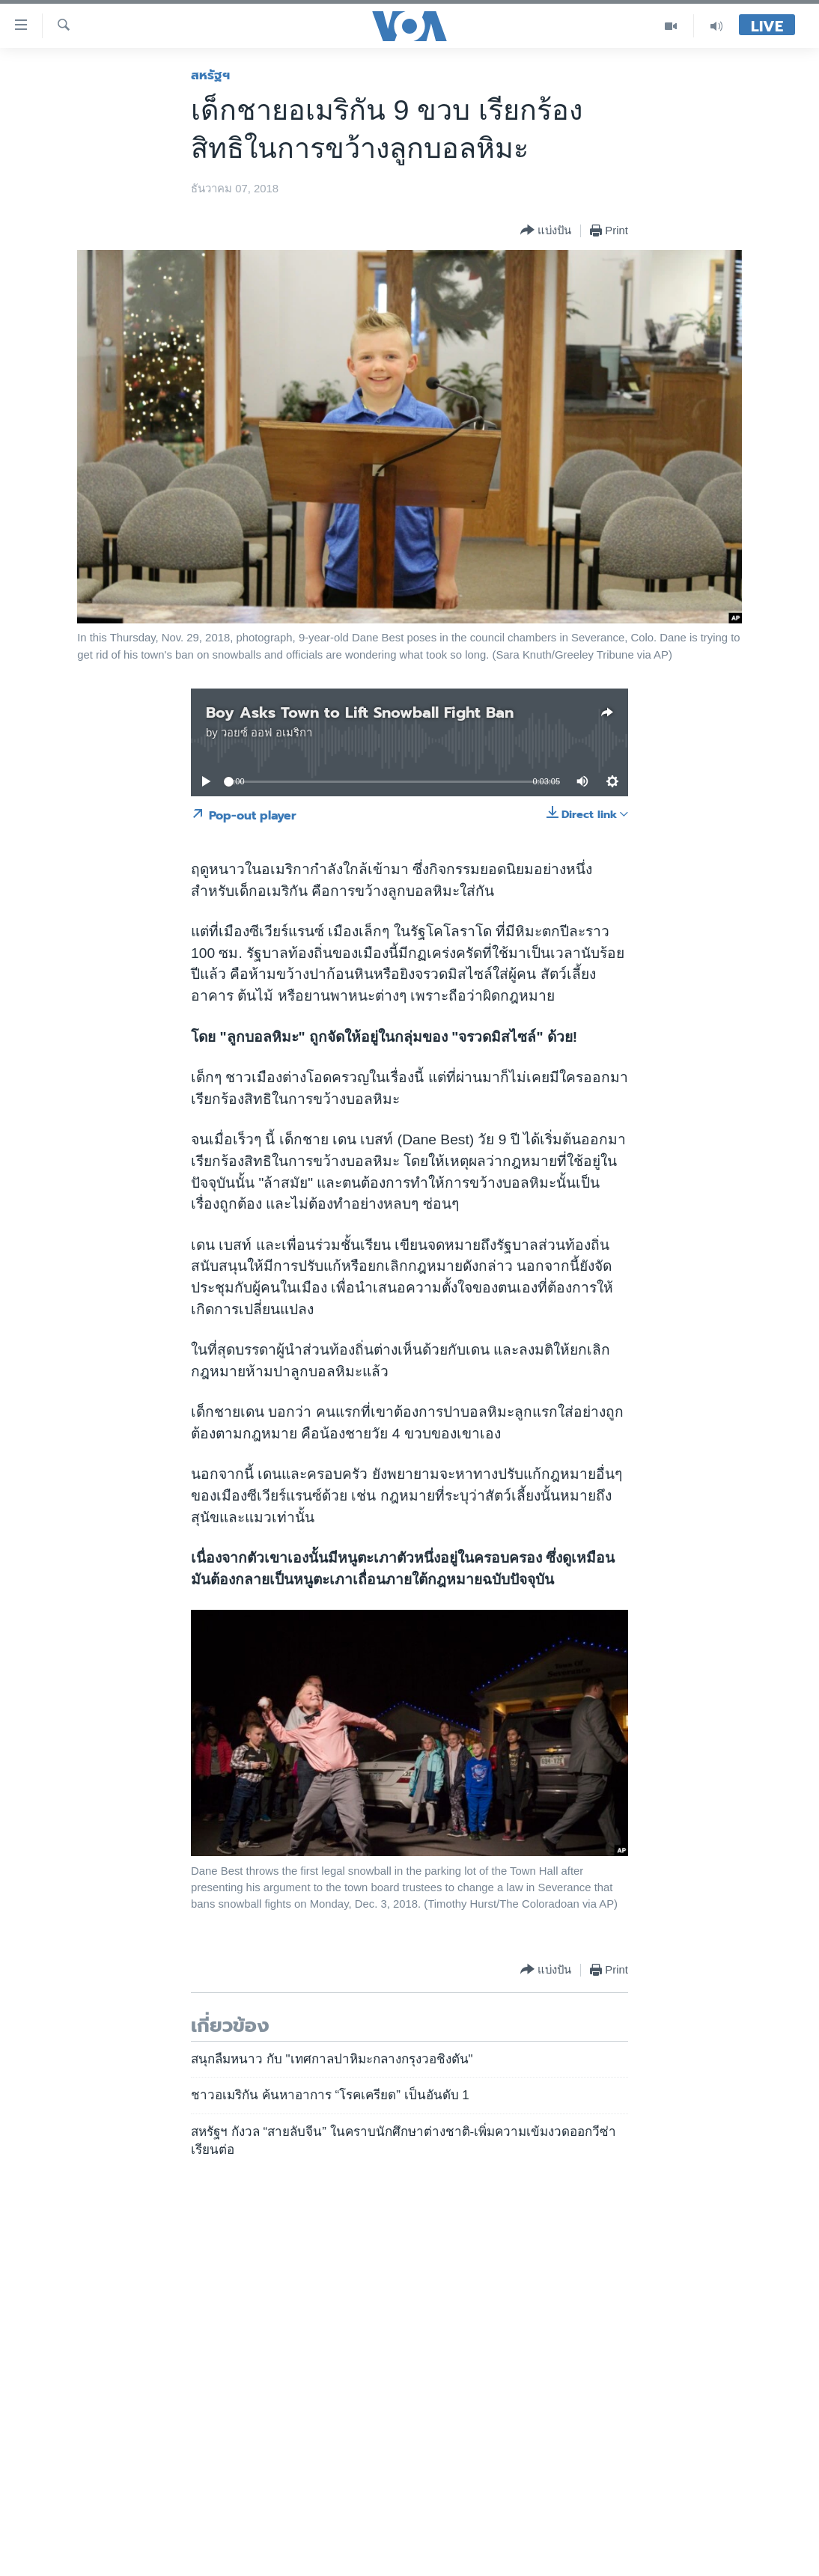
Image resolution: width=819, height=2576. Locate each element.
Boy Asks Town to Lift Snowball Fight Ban (360, 712)
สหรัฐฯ (210, 75)
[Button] (545, 231)
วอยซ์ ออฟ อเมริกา (266, 733)
